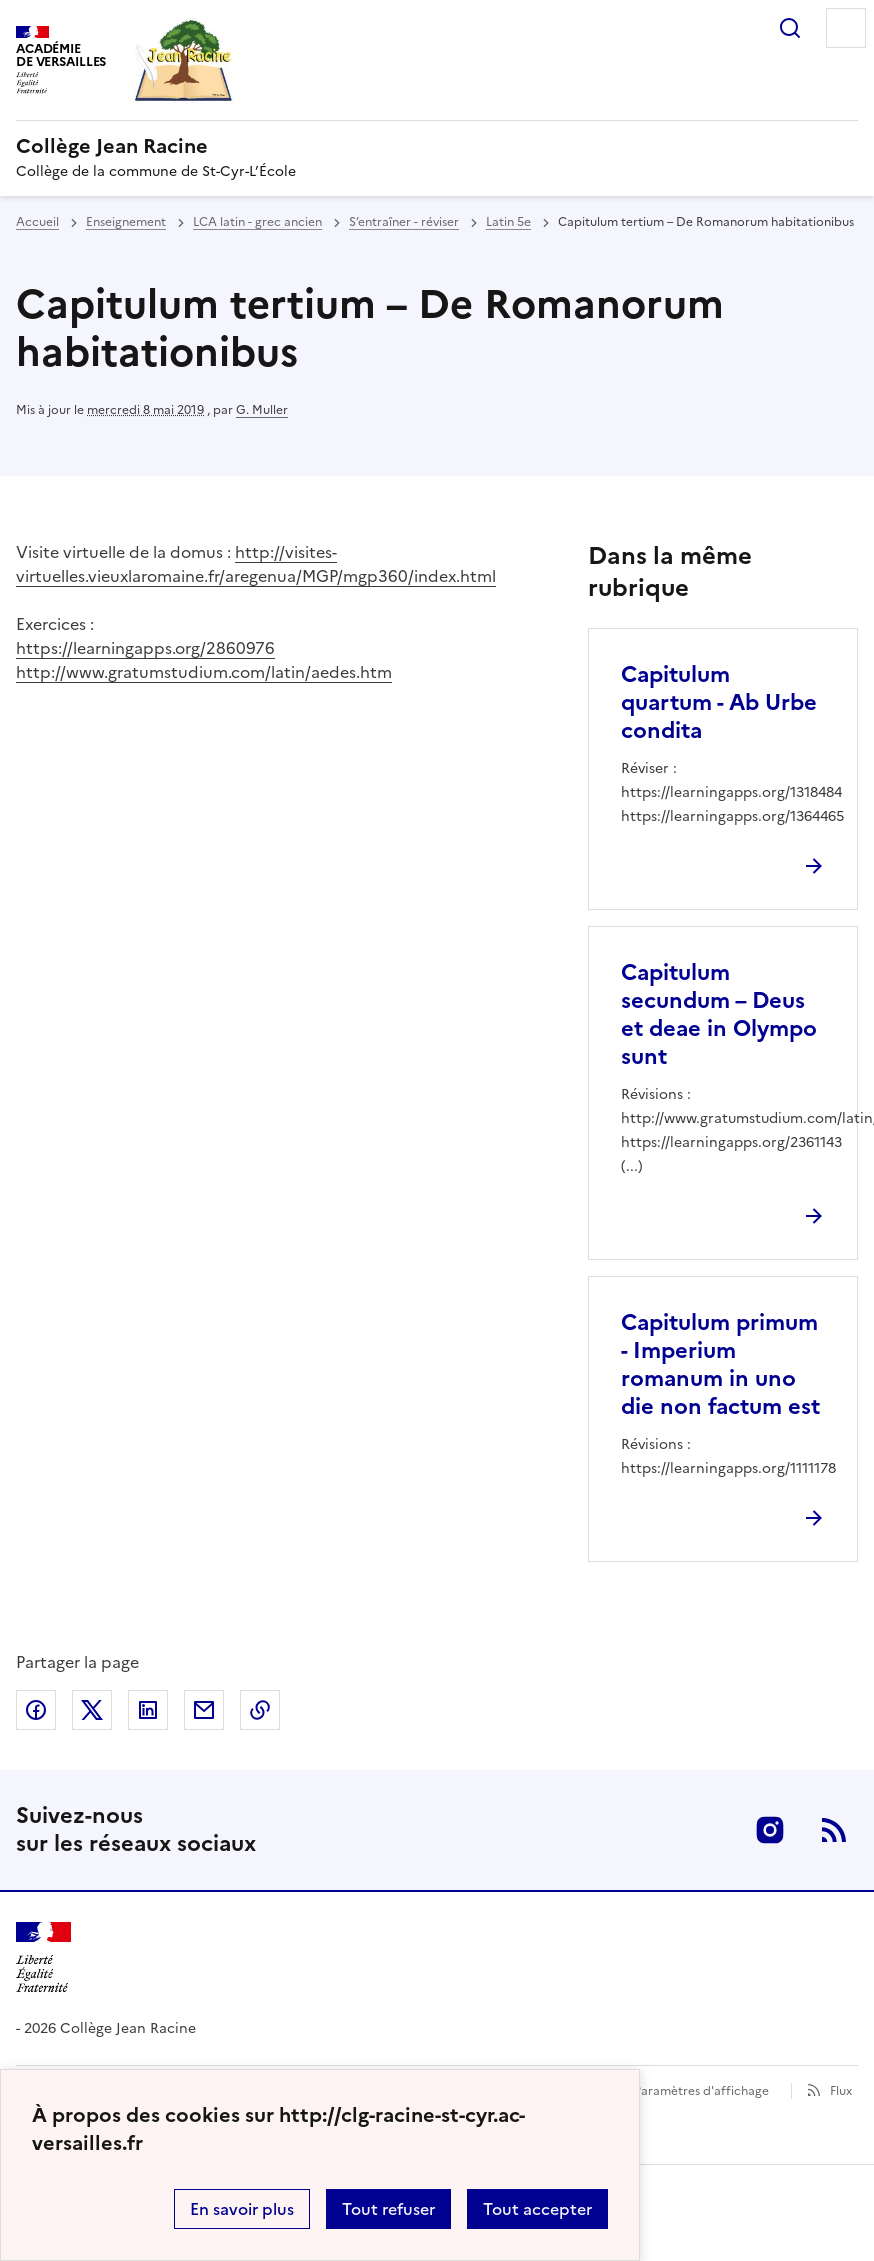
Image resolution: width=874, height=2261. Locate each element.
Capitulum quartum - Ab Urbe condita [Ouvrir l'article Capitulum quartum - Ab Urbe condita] (719, 702)
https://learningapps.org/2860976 (145, 648)
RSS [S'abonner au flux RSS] (834, 1830)
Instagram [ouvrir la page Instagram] (770, 1830)
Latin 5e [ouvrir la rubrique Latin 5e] (508, 222)
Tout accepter (537, 2209)
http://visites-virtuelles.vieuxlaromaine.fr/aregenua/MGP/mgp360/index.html (256, 564)
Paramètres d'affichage (701, 2091)
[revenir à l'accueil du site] (437, 146)
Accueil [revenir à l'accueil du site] (37, 222)
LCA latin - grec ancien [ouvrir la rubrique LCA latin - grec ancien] (257, 222)
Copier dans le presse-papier (260, 1710)
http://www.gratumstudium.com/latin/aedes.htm (204, 672)
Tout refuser (388, 2209)
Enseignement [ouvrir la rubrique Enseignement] (126, 222)
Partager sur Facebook (36, 1710)
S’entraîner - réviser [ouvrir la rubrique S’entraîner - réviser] (404, 222)
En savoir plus (242, 2209)
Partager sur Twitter (92, 1710)
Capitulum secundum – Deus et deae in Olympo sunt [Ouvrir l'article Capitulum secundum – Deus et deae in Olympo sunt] (719, 1014)
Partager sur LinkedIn (148, 1710)
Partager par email (204, 1710)
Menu (846, 28)
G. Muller (262, 410)
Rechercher (790, 28)
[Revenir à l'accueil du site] (43, 1957)
